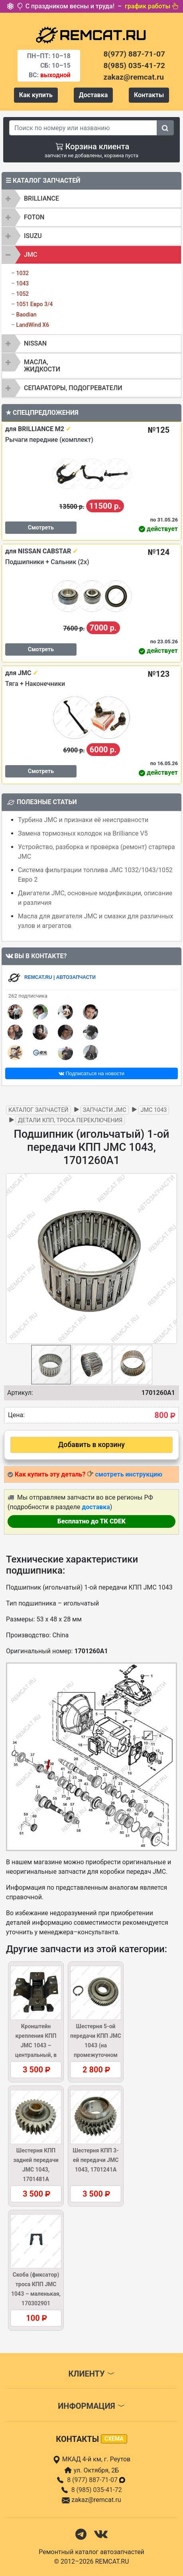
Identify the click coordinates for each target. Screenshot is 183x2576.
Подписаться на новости (91, 1073)
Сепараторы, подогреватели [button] (73, 388)
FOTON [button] (34, 217)
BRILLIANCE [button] (41, 198)
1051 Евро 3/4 (34, 304)
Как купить (36, 95)
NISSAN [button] (35, 343)
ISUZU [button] (33, 236)
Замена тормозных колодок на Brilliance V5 (83, 833)
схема (114, 2438)
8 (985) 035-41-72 (96, 2490)
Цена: (16, 1415)
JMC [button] (30, 254)
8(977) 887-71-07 (134, 54)
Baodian (26, 314)
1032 (22, 273)
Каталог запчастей (38, 1110)
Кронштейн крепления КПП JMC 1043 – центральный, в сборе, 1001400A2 (35, 2045)
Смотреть (41, 527)
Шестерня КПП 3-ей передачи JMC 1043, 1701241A (95, 2160)
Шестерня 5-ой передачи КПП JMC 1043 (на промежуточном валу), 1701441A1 (95, 2045)
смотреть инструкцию (128, 1474)
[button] (169, 1258)
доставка (96, 1507)
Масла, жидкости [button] (42, 365)
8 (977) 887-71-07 (96, 2480)
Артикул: (20, 1392)
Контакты (149, 95)
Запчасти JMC (104, 1110)
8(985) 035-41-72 (134, 65)
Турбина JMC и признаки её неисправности (83, 820)
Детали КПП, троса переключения (70, 1120)
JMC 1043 (154, 1110)
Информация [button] (91, 2406)
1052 (22, 294)
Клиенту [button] (91, 2374)
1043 (22, 283)
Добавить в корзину (91, 1445)
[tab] (91, 198)
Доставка (93, 95)
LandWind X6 (32, 325)
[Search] (83, 127)
